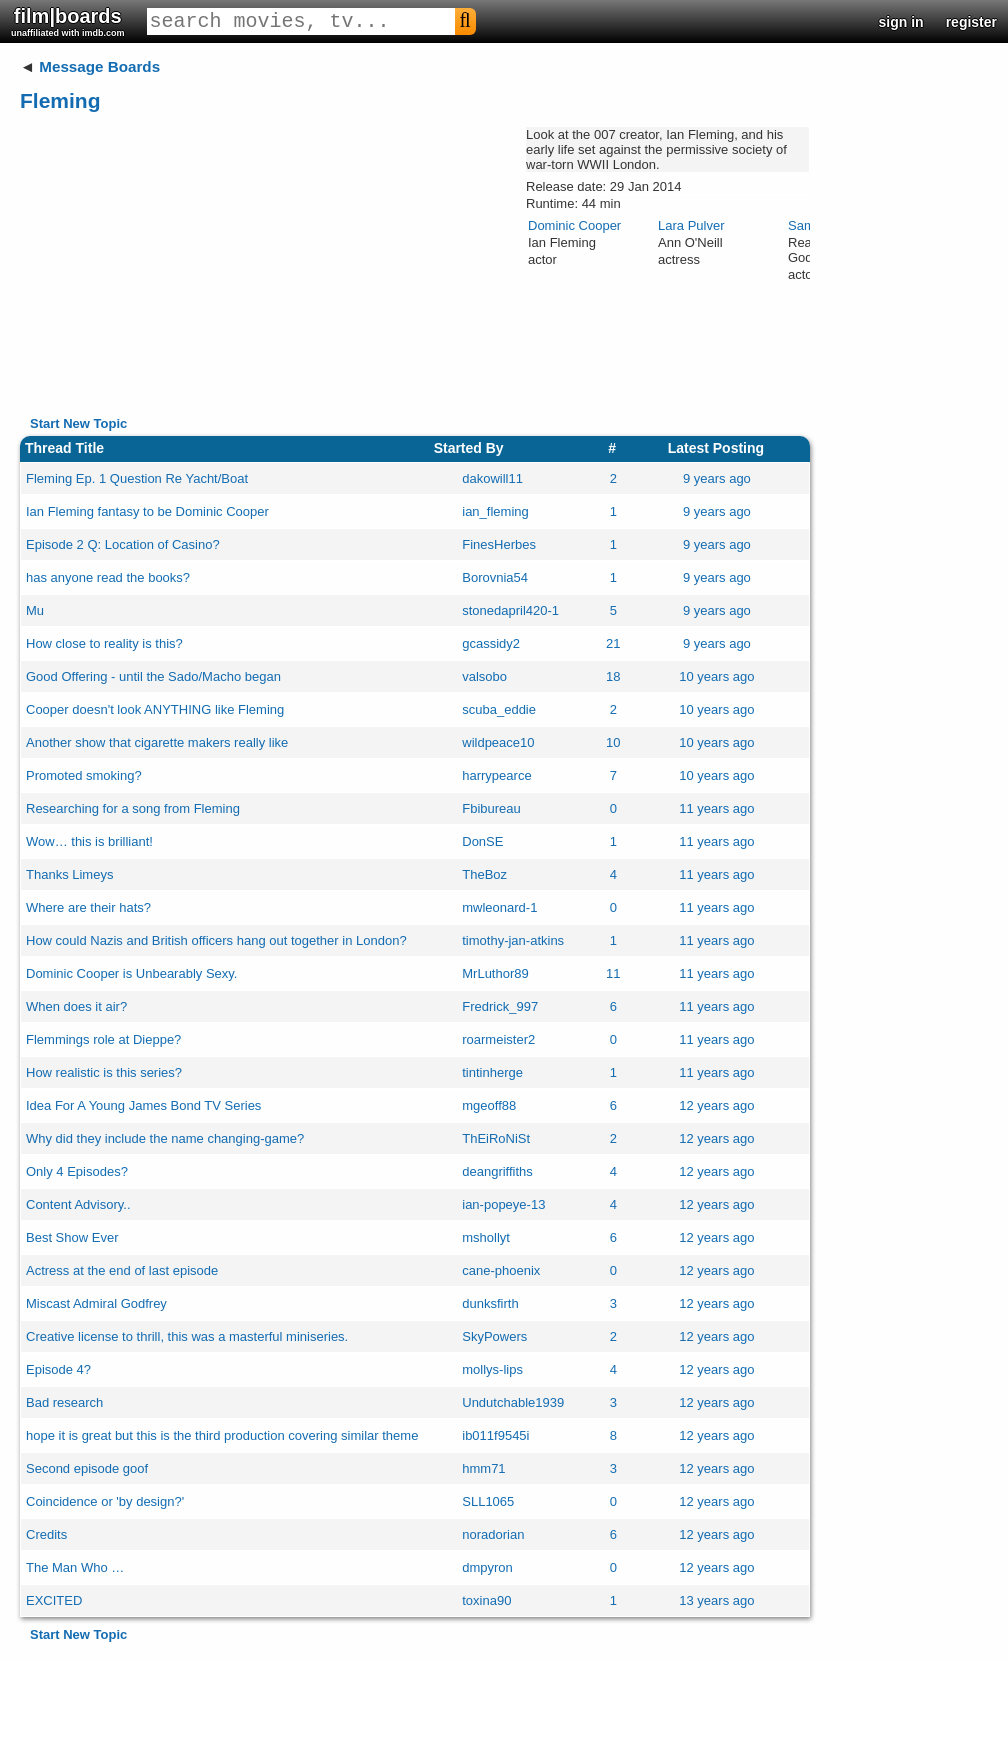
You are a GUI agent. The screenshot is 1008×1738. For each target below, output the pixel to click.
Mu (35, 610)
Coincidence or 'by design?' (105, 1501)
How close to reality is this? (104, 643)
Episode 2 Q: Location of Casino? (123, 544)
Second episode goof (87, 1468)
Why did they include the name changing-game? (165, 1138)
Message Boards (99, 66)
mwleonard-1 (499, 907)
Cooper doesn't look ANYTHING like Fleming (155, 709)
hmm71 (483, 1468)
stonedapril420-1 (510, 610)
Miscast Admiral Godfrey (96, 1303)
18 (613, 676)
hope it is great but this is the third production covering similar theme (222, 1435)
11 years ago (716, 808)
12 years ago (716, 1105)
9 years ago (717, 478)
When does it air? (76, 1006)
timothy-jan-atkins (513, 940)
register (971, 22)
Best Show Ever (72, 1237)
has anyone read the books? (108, 577)
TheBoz (484, 874)
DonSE (482, 841)
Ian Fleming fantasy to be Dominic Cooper (147, 511)
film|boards (68, 21)
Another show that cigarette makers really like (157, 742)
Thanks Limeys (69, 874)
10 (613, 742)
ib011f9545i (495, 1435)
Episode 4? (58, 1369)
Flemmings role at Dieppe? (103, 1039)
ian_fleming (495, 511)
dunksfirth (490, 1303)
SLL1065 (488, 1501)
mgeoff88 (489, 1105)
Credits (46, 1534)
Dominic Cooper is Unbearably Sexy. (131, 973)
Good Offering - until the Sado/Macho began (153, 676)
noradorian (493, 1534)
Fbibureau (491, 808)
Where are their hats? (88, 907)
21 (613, 643)
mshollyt (486, 1237)
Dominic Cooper (574, 225)
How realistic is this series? (104, 1072)
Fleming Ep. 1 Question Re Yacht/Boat (137, 478)
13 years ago (716, 1600)
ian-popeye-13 (503, 1204)
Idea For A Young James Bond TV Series (143, 1105)
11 (613, 973)
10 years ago (716, 676)
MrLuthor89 (495, 973)
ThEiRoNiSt (496, 1138)
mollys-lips (492, 1369)
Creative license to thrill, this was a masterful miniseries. (187, 1336)
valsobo (484, 676)
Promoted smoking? (84, 775)
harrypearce (496, 775)
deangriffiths (497, 1171)
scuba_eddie (499, 709)
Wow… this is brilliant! (89, 841)
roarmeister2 (498, 1039)
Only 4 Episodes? (77, 1171)
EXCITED (54, 1600)
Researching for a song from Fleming (133, 808)
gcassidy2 (491, 643)
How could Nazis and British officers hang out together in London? (216, 940)
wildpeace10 (498, 742)
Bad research (64, 1402)
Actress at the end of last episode (122, 1270)
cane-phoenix (501, 1270)
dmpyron (487, 1567)
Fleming (60, 100)
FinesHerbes (499, 544)
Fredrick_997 (500, 1006)
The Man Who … (75, 1567)
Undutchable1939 (513, 1402)
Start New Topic (78, 423)
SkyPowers (494, 1336)
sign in (901, 22)
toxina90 (486, 1600)
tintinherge (492, 1072)
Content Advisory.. (78, 1204)
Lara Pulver (691, 225)
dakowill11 (492, 478)
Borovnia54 (495, 577)
